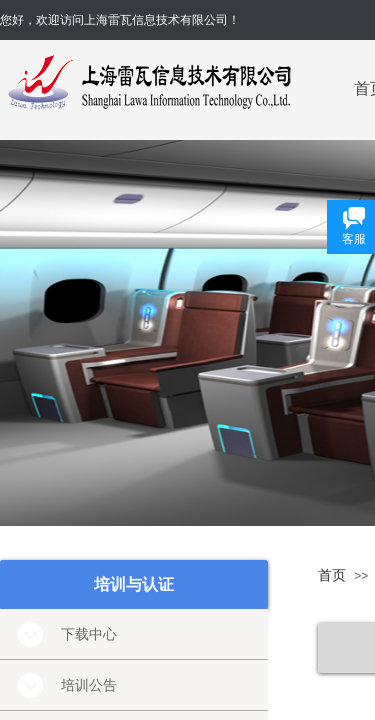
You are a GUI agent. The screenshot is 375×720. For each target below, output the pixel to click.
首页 (332, 575)
